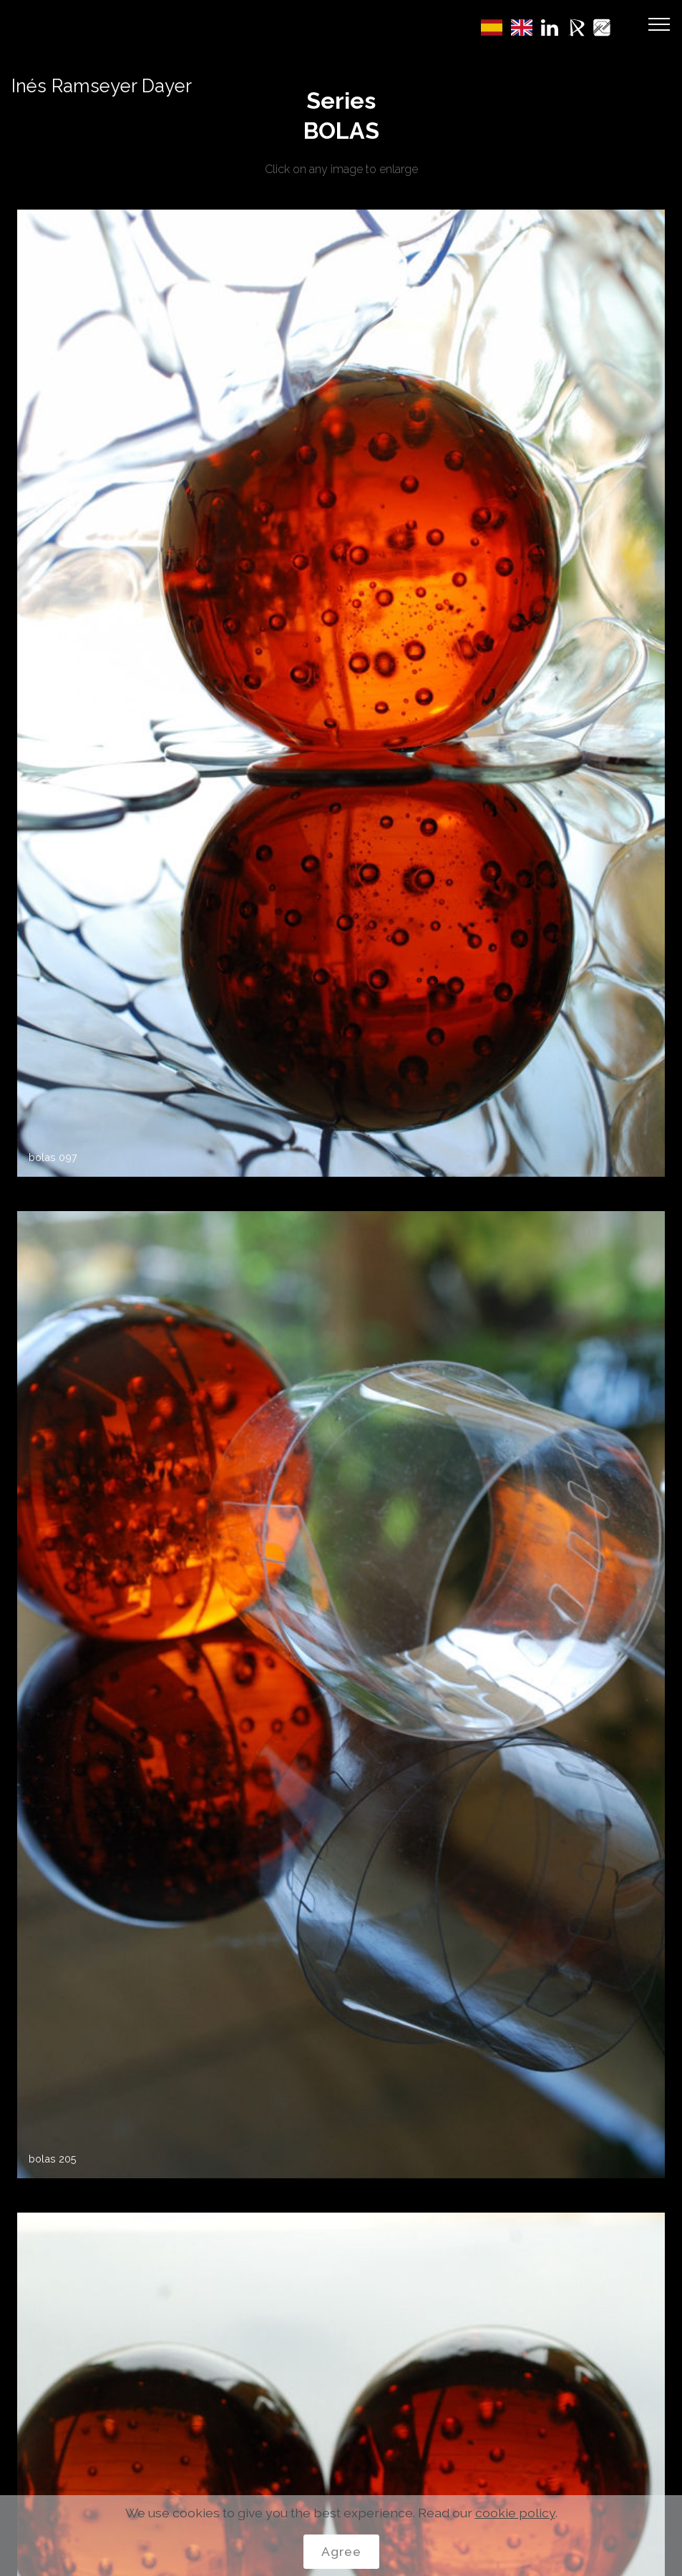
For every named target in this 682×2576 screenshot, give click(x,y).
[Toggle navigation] (659, 23)
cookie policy (515, 2512)
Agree (341, 2551)
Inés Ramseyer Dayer (101, 86)
